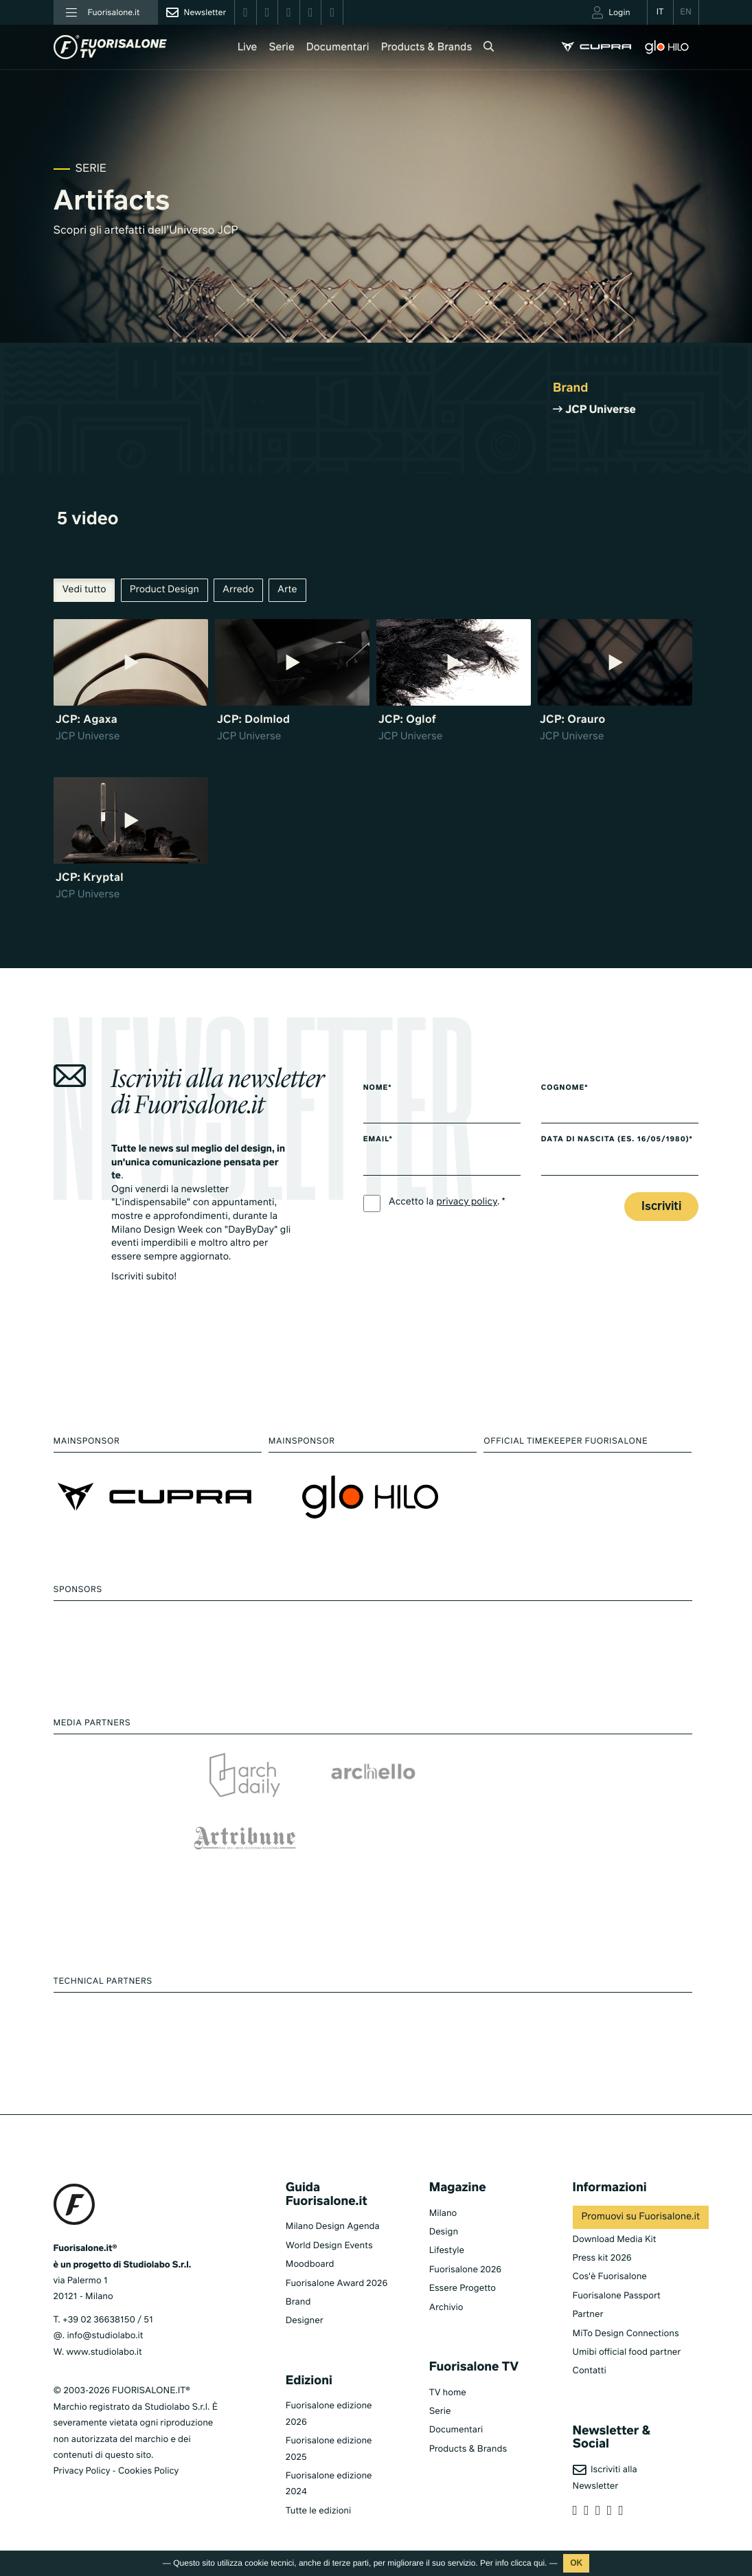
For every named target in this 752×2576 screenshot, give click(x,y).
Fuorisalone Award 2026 (336, 2283)
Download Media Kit (615, 2239)
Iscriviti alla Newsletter (605, 2477)
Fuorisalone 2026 (465, 2269)
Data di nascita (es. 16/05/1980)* (617, 1139)
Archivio (446, 2307)
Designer (304, 2320)
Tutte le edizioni (318, 2511)
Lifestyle (446, 2250)
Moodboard (310, 2264)
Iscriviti (661, 1207)
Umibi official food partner (627, 2352)
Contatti (589, 2370)
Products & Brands (426, 48)
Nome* (377, 1088)
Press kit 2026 (602, 2258)
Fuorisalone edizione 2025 (329, 2449)
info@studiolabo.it (105, 2335)
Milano (443, 2213)
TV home (447, 2392)
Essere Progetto (462, 2288)
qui (539, 2563)
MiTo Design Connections (626, 2333)
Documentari (337, 48)
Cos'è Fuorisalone (610, 2276)
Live (248, 48)
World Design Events (329, 2245)
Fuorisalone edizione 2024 (329, 2484)
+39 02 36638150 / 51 (107, 2320)
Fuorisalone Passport (617, 2296)
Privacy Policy (82, 2471)
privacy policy (466, 1202)
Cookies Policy (148, 2471)
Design (443, 2232)
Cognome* (565, 1088)
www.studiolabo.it (104, 2352)
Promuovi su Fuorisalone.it (641, 2217)
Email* (378, 1139)
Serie (281, 48)
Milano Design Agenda (333, 2226)
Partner (588, 2314)
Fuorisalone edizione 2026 (329, 2413)
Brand (298, 2302)
